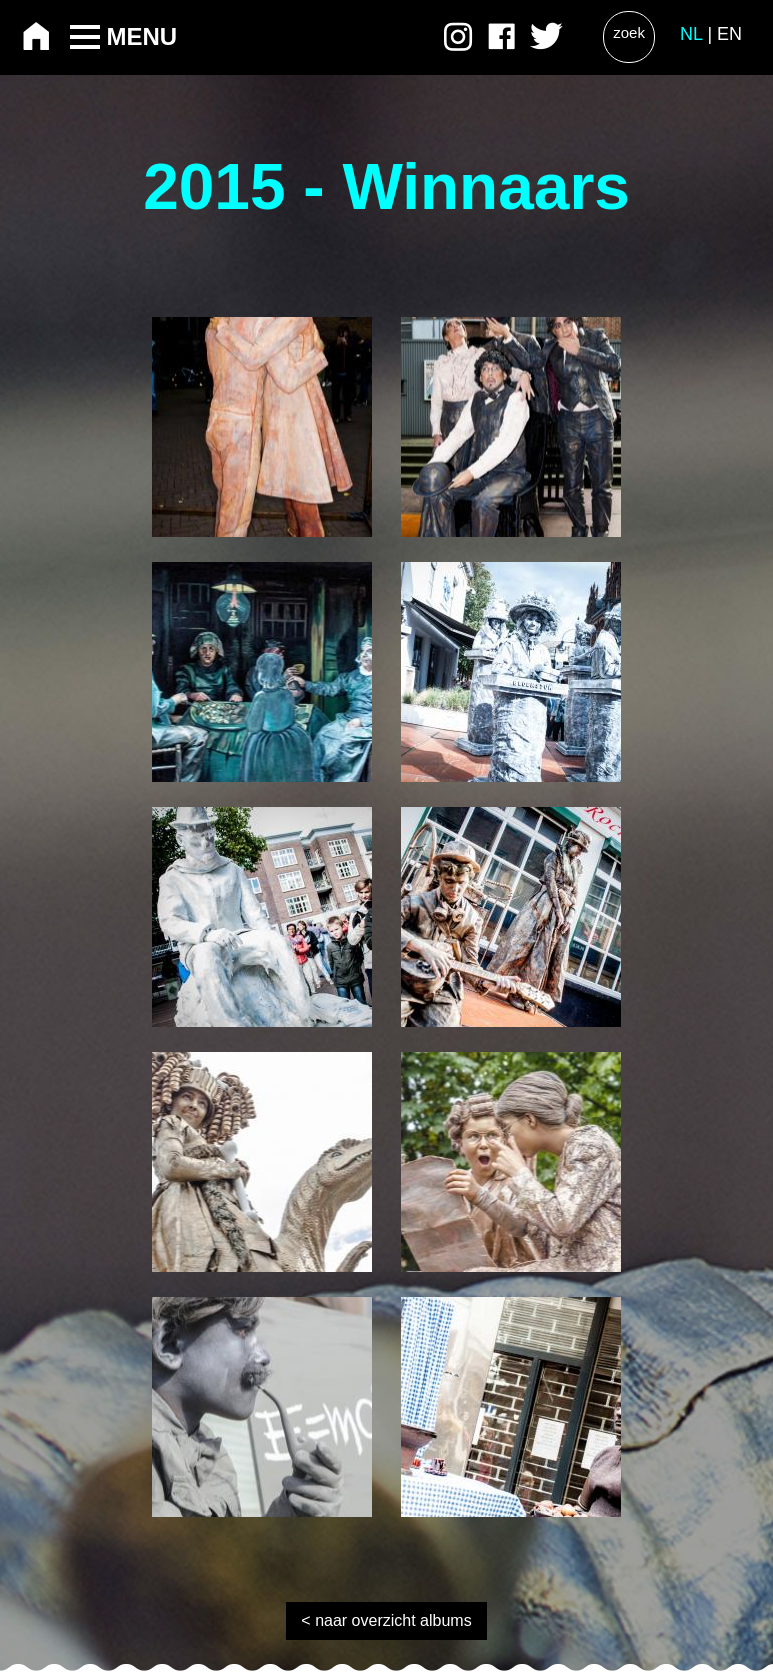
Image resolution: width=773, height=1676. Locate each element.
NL (691, 34)
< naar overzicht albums (386, 1620)
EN (729, 34)
